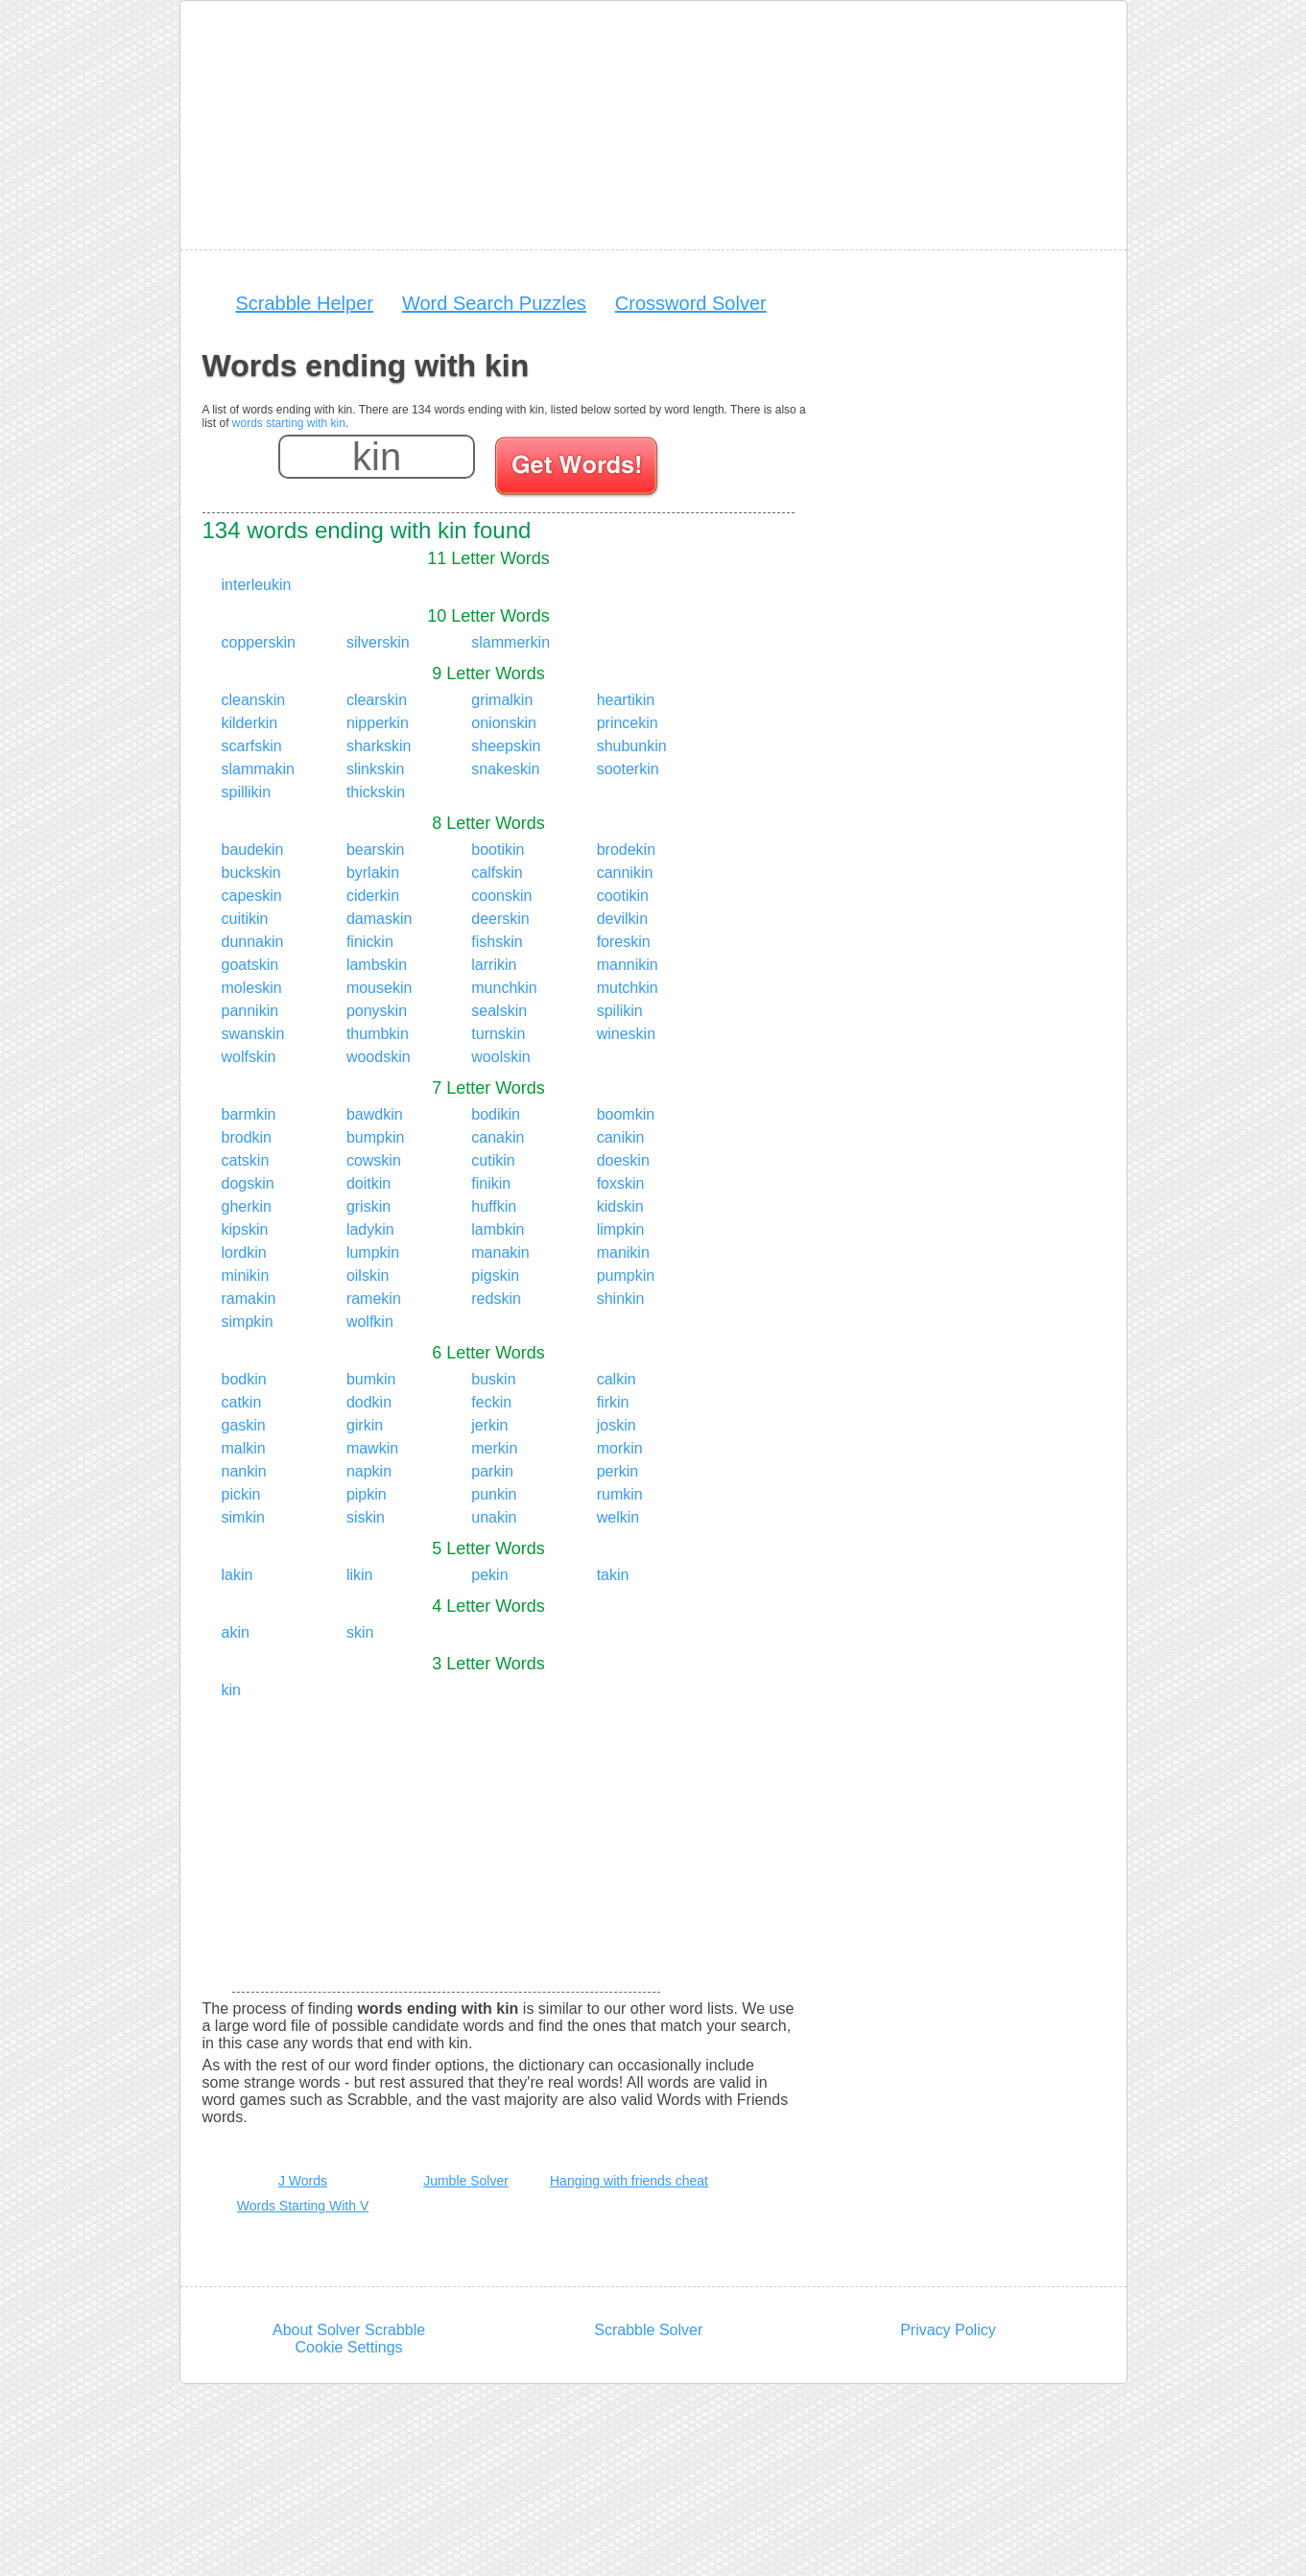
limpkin (621, 1229)
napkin (369, 1471)
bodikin (495, 1114)
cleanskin (254, 700)
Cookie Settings (349, 2347)
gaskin (244, 1425)
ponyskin (376, 1011)
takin (613, 1575)
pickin (241, 1494)
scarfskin (252, 746)
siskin (365, 1517)
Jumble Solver (466, 2180)
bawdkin (374, 1114)
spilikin (620, 1011)
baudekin (253, 849)
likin (359, 1575)
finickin (369, 942)
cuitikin (245, 918)
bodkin (244, 1379)
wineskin (626, 1034)
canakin (497, 1137)
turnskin (498, 1034)
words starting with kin (288, 423)
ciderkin (372, 895)
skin (359, 1632)
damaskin (379, 918)
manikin (623, 1252)
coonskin (501, 895)
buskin (493, 1379)
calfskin (496, 872)
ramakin (249, 1298)
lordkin (244, 1252)
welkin (618, 1517)
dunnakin (253, 942)
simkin (243, 1517)
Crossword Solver (691, 303)
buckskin (251, 872)
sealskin (499, 1011)
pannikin (250, 1011)
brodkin (247, 1137)
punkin (493, 1494)
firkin (613, 1402)
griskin (368, 1206)
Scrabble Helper (304, 303)
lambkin (497, 1229)
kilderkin (250, 723)
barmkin (249, 1114)
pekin (489, 1575)
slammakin (258, 769)
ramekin (373, 1298)
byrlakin (372, 872)
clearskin (376, 700)
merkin (494, 1448)
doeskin (623, 1160)
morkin (620, 1448)
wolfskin (249, 1057)
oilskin (367, 1275)
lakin (237, 1575)
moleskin (252, 988)
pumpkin (625, 1275)
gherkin (247, 1206)
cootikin (623, 895)
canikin (621, 1137)
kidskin (620, 1206)
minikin (246, 1275)
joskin (616, 1425)
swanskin (253, 1034)
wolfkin (369, 1321)
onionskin (503, 723)
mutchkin (627, 988)
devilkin (622, 918)
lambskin (376, 965)
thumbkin (377, 1034)
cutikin (492, 1160)
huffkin (493, 1206)
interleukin (257, 585)
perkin (618, 1471)
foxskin (621, 1183)
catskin (246, 1160)
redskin (496, 1298)
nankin (244, 1471)
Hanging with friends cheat (629, 2180)
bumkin (371, 1379)
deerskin (500, 918)
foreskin (624, 942)
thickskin (375, 792)
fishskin (496, 942)
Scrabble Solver (648, 2330)
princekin (627, 723)
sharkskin (379, 746)
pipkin (366, 1494)
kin (231, 1690)
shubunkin (632, 746)
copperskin (259, 642)
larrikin (493, 965)
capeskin (252, 895)
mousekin (379, 988)
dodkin (369, 1402)
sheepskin (505, 746)
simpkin (247, 1321)
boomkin (625, 1114)
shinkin (621, 1298)
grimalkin (502, 700)
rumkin (620, 1494)
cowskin (373, 1160)
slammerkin (510, 642)
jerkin (489, 1425)
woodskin (378, 1057)
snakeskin (505, 769)
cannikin (625, 872)
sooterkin (628, 769)
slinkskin (375, 769)
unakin (493, 1517)
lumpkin (372, 1252)
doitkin (368, 1183)
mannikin (627, 965)
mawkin (372, 1448)
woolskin (500, 1057)
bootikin (497, 849)
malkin (244, 1448)
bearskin (375, 849)
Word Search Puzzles (494, 303)
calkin (616, 1379)
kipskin (245, 1229)
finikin (491, 1183)
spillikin (247, 792)
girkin (364, 1425)
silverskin (378, 642)
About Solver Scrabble (349, 2330)
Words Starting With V (302, 2205)
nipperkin (377, 723)
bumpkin (375, 1137)
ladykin (370, 1229)
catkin (242, 1402)
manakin (500, 1252)
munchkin (503, 988)
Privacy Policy (948, 2330)
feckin (491, 1402)
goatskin (250, 965)
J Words (302, 2180)
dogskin (248, 1183)
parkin (492, 1471)
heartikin (625, 700)
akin (235, 1632)
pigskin (495, 1275)
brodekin (626, 849)
